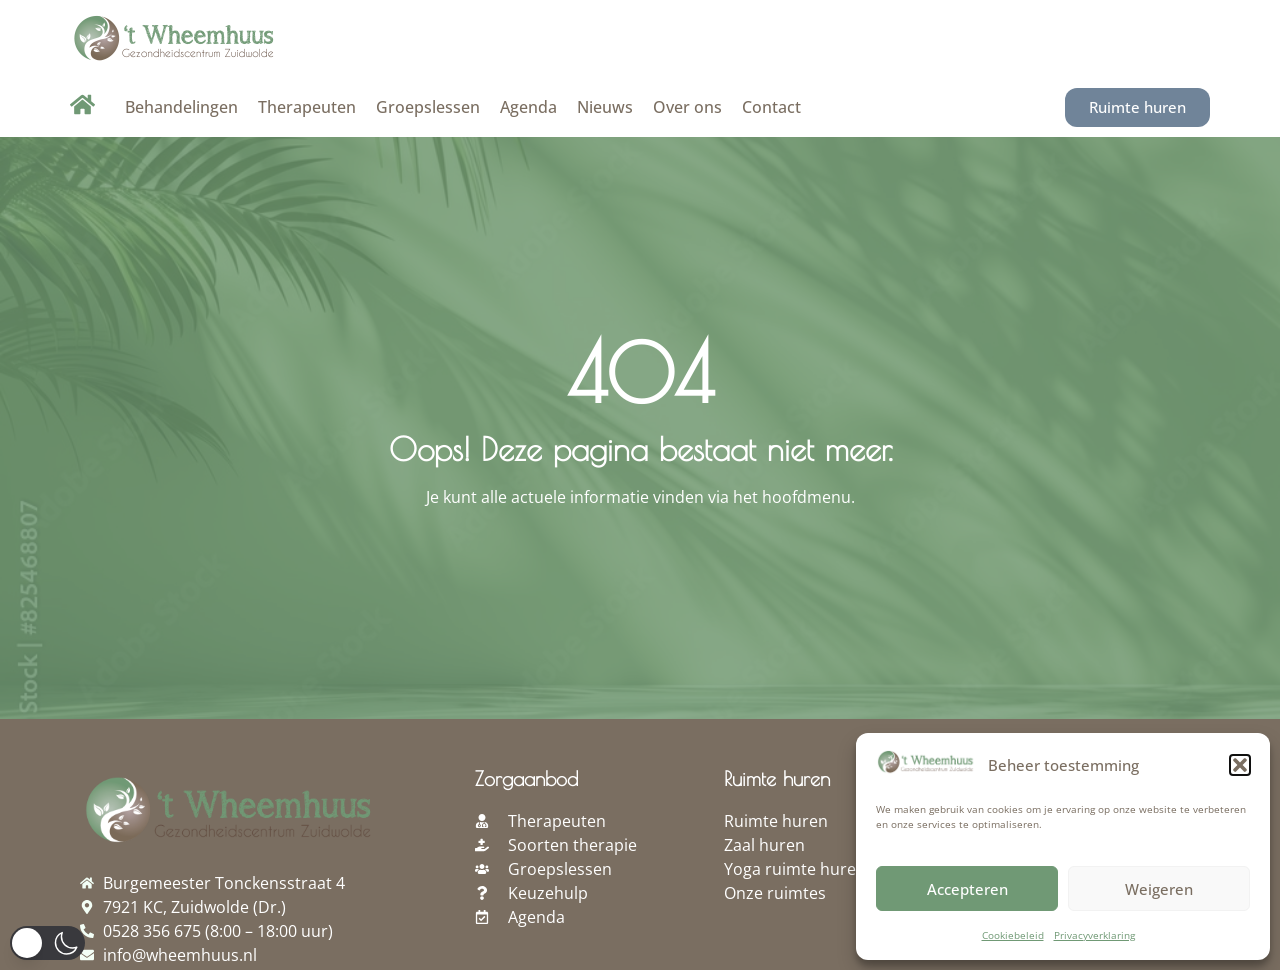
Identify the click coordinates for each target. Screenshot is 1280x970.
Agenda (528, 107)
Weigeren (1159, 889)
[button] (1240, 765)
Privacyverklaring (1094, 935)
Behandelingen (181, 107)
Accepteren (967, 889)
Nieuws (605, 107)
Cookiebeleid (1013, 935)
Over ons (687, 107)
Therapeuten (307, 107)
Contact (771, 107)
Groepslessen (428, 107)
